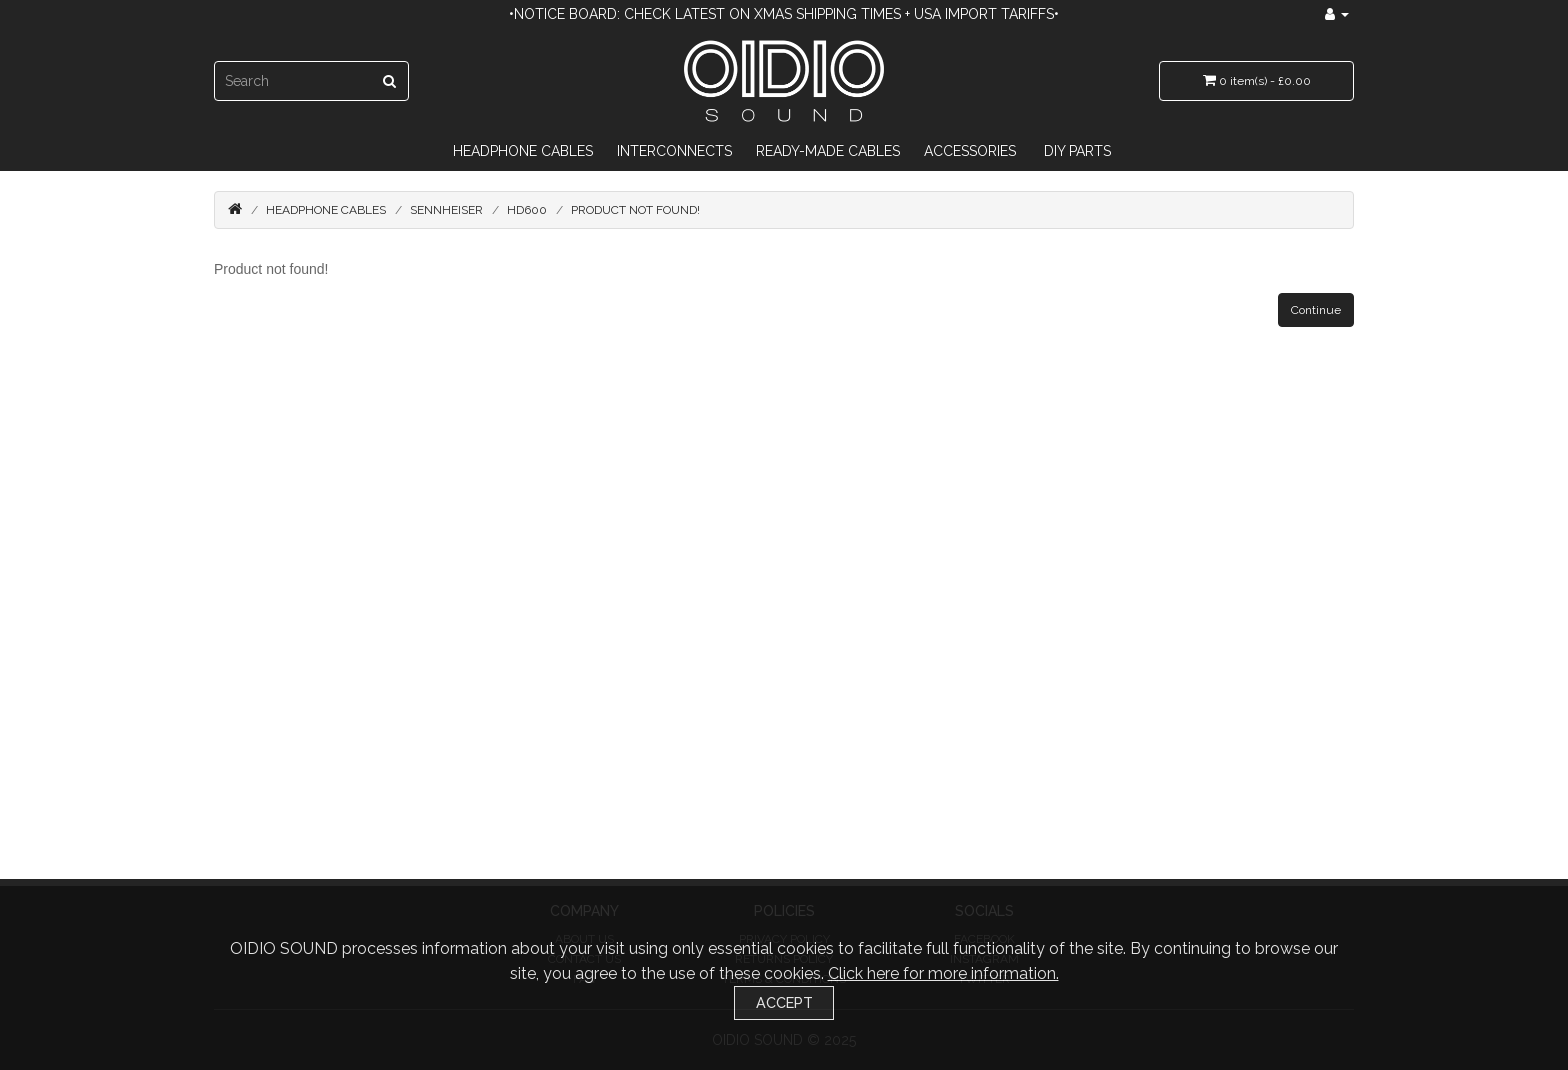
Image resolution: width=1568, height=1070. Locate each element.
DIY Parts (1077, 151)
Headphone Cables (523, 151)
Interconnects (674, 151)
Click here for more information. (943, 973)
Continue (1316, 310)
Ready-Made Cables (828, 151)
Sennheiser (446, 210)
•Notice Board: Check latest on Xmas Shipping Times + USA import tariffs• (784, 14)
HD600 (527, 210)
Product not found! (635, 210)
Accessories (970, 151)
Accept (784, 1002)
